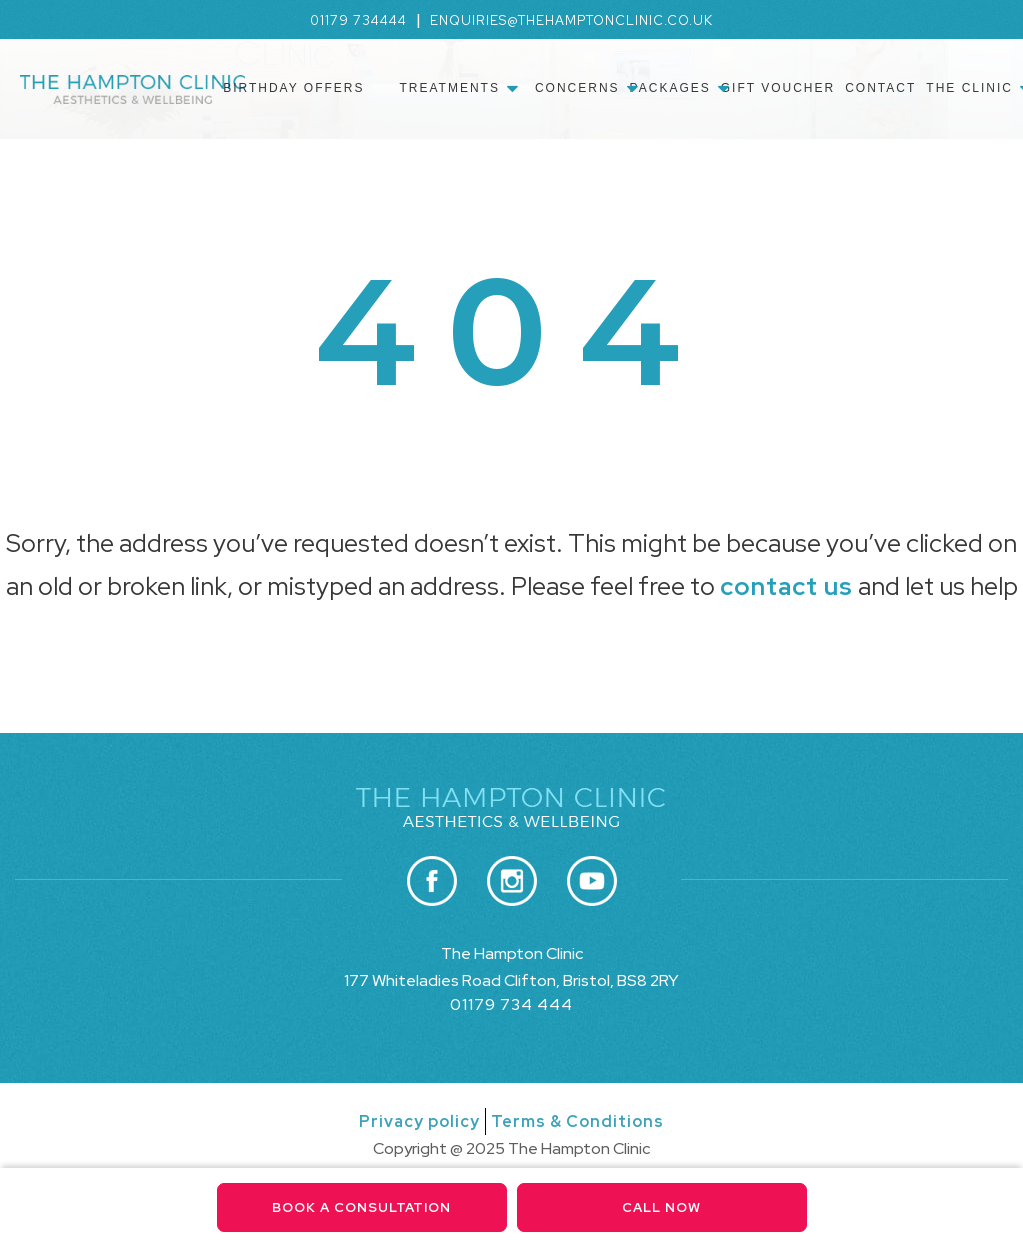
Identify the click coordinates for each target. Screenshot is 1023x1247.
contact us (786, 586)
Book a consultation (361, 1207)
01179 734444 (358, 20)
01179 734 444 (511, 1004)
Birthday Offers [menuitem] (293, 88)
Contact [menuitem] (880, 88)
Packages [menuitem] (670, 88)
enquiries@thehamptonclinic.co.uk (571, 20)
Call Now (661, 1207)
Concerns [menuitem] (577, 88)
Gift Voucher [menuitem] (778, 88)
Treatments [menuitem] (449, 88)
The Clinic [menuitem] (969, 88)
